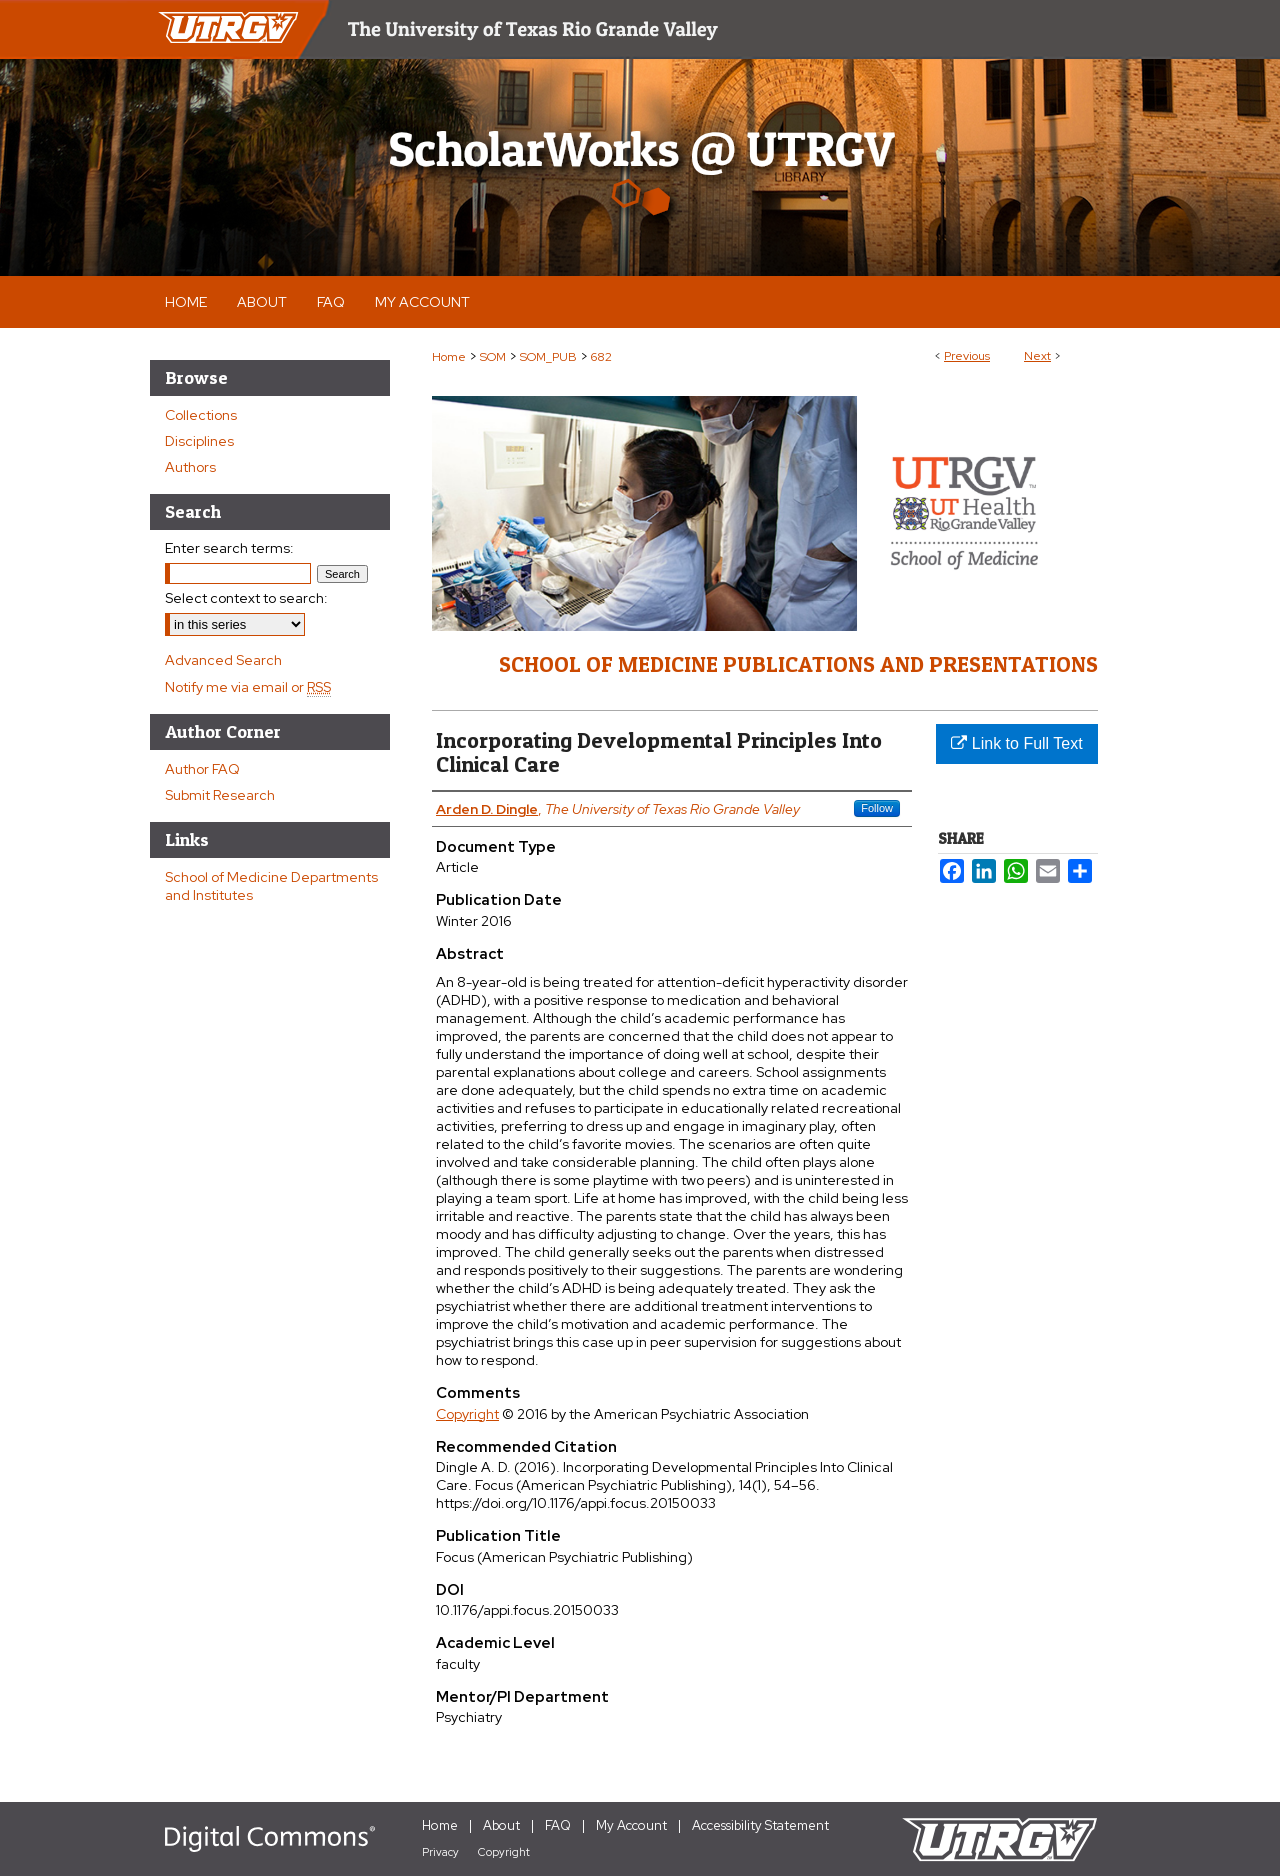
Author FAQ (202, 769)
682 (601, 357)
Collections (201, 415)
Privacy (440, 1852)
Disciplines (199, 441)
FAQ (558, 1825)
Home (449, 357)
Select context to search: (246, 598)
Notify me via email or (248, 687)
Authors (190, 467)
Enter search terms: (229, 548)
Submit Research (220, 795)
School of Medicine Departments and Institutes (271, 886)
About (501, 1825)
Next (1037, 356)
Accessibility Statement (760, 1825)
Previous (967, 356)
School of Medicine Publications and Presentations (798, 664)
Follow (877, 808)
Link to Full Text (1016, 743)
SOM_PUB (548, 357)
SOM (493, 357)
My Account (631, 1825)
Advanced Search (223, 660)
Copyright (467, 1414)
